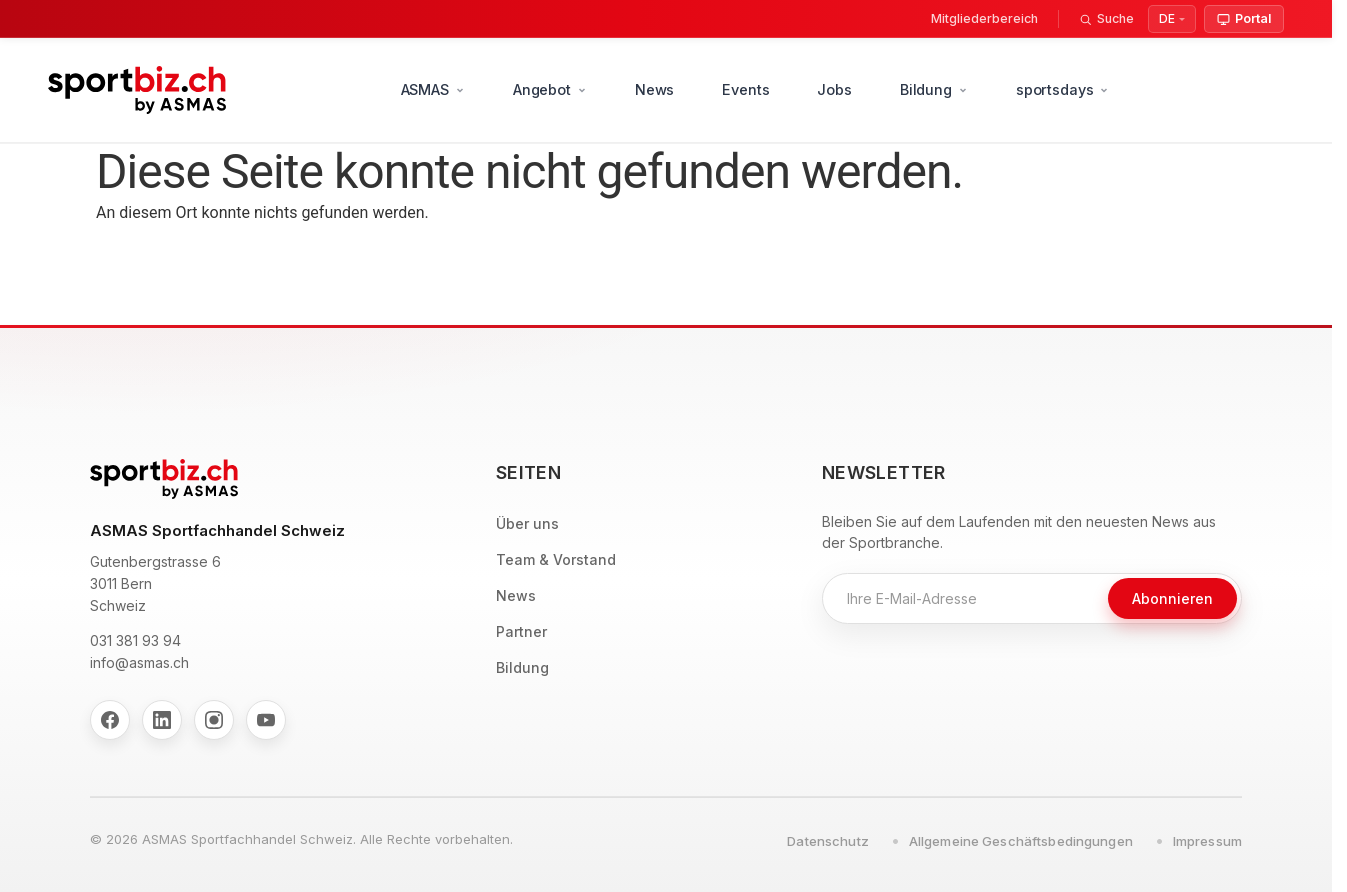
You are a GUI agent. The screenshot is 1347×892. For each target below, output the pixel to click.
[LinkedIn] (162, 720)
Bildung (934, 89)
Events (745, 89)
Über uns (527, 523)
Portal (1244, 18)
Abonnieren (1172, 598)
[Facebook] (110, 720)
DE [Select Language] (1167, 18)
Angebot (550, 89)
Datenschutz (827, 841)
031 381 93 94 (135, 640)
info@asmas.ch (139, 662)
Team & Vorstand (556, 559)
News (654, 89)
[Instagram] (214, 720)
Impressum (1207, 841)
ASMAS (433, 89)
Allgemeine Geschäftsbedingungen (1021, 841)
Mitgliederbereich (984, 18)
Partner (521, 631)
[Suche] (1106, 19)
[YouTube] (266, 720)
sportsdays (1063, 89)
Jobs (834, 89)
